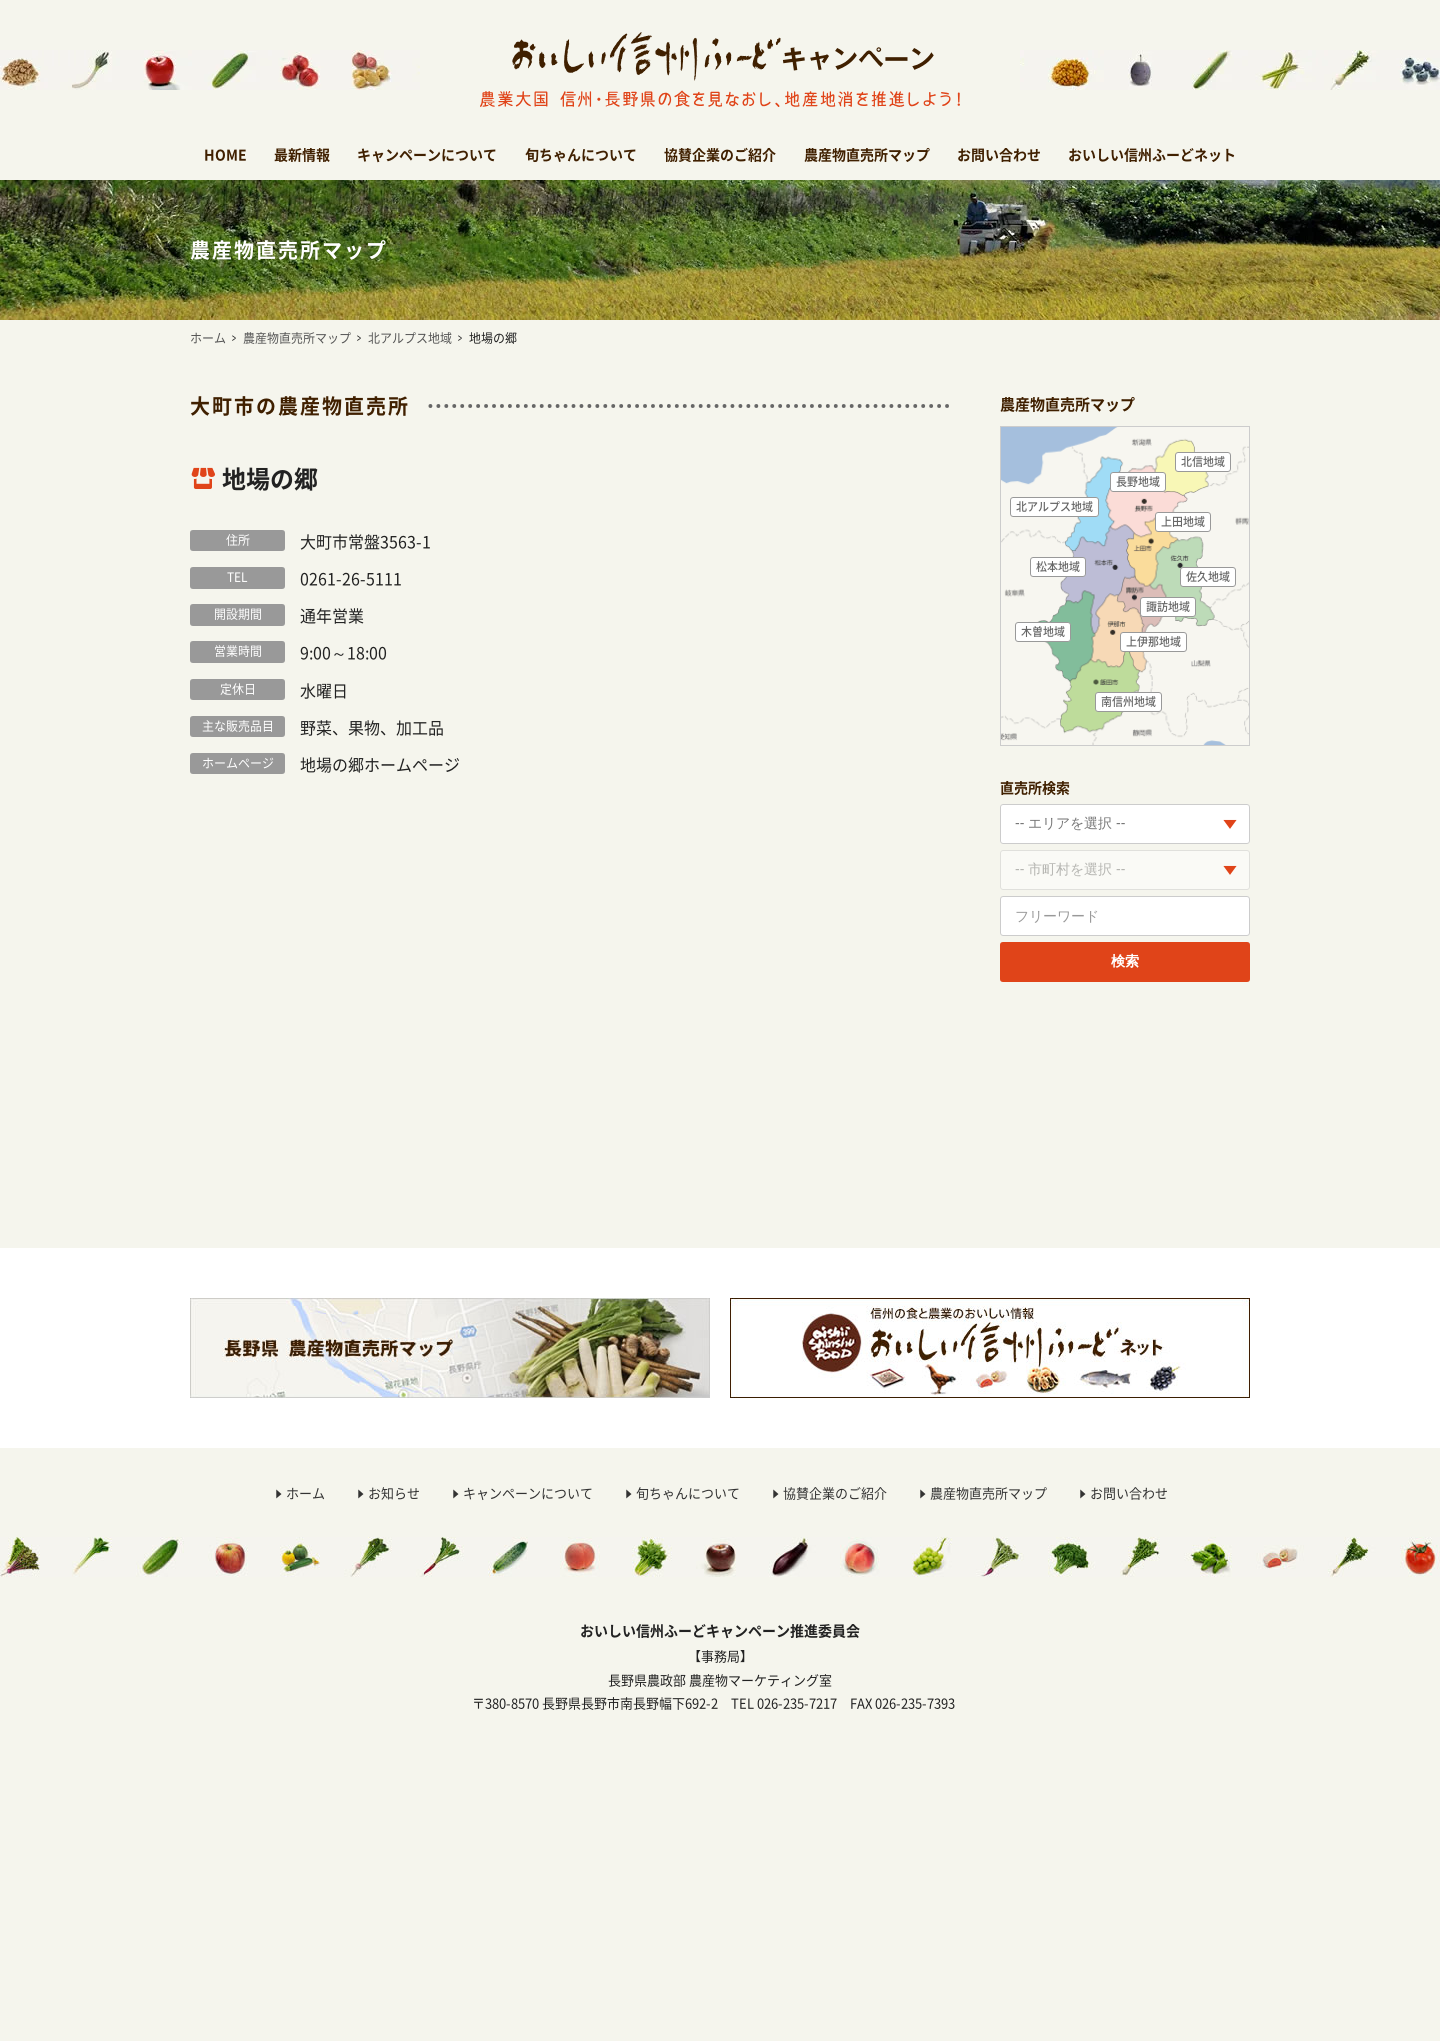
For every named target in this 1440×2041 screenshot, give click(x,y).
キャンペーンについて (427, 154)
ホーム (208, 338)
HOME (225, 154)
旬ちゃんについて (581, 154)
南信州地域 (1128, 701)
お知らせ (394, 1492)
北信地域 (1203, 461)
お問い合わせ (999, 154)
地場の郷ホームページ (380, 764)
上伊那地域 (1153, 641)
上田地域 (1183, 521)
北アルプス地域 (410, 338)
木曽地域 (1043, 631)
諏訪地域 (1168, 606)
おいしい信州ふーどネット (1152, 154)
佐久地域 (1208, 576)
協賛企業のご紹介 (720, 154)
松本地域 (1058, 566)
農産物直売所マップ (867, 154)
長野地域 (1138, 481)
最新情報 (302, 154)
